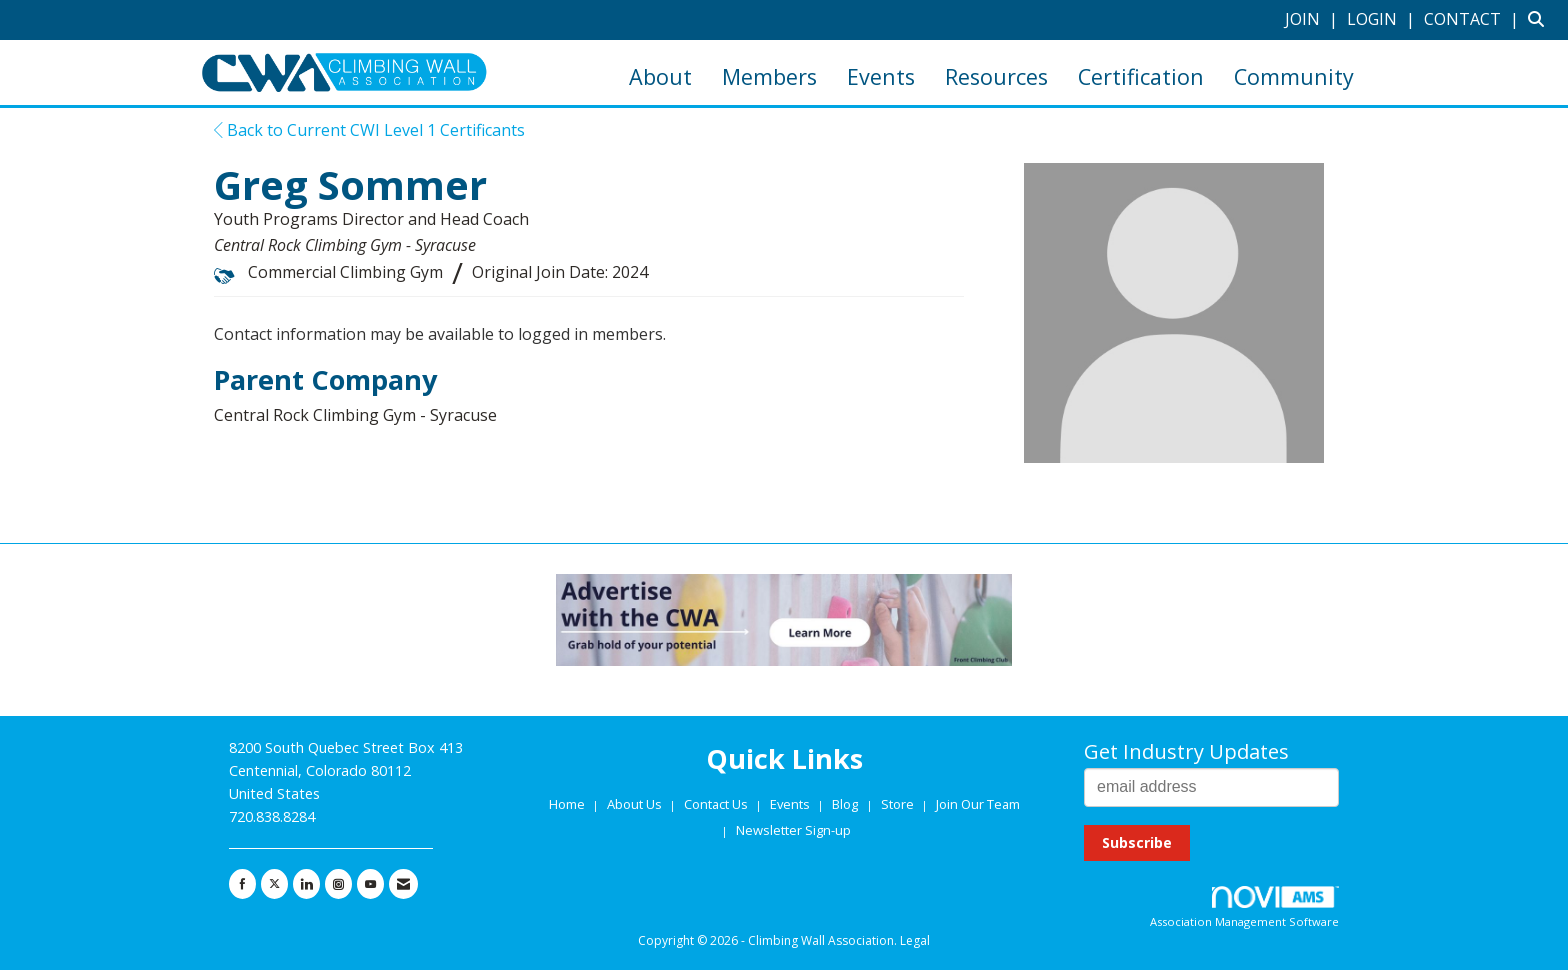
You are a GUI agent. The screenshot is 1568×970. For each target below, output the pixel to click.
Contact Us (717, 804)
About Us (636, 804)
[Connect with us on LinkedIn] (306, 884)
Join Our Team (978, 804)
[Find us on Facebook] (242, 884)
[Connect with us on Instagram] (338, 884)
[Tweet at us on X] (274, 884)
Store (899, 804)
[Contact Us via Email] (403, 884)
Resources (996, 76)
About (660, 76)
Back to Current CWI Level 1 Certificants (369, 130)
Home (568, 804)
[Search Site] (1540, 19)
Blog (845, 804)
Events (881, 76)
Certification (1141, 76)
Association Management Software (1244, 907)
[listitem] (1314, 19)
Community (1294, 76)
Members (769, 76)
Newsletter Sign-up (793, 830)
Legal (915, 940)
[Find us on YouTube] (370, 884)
